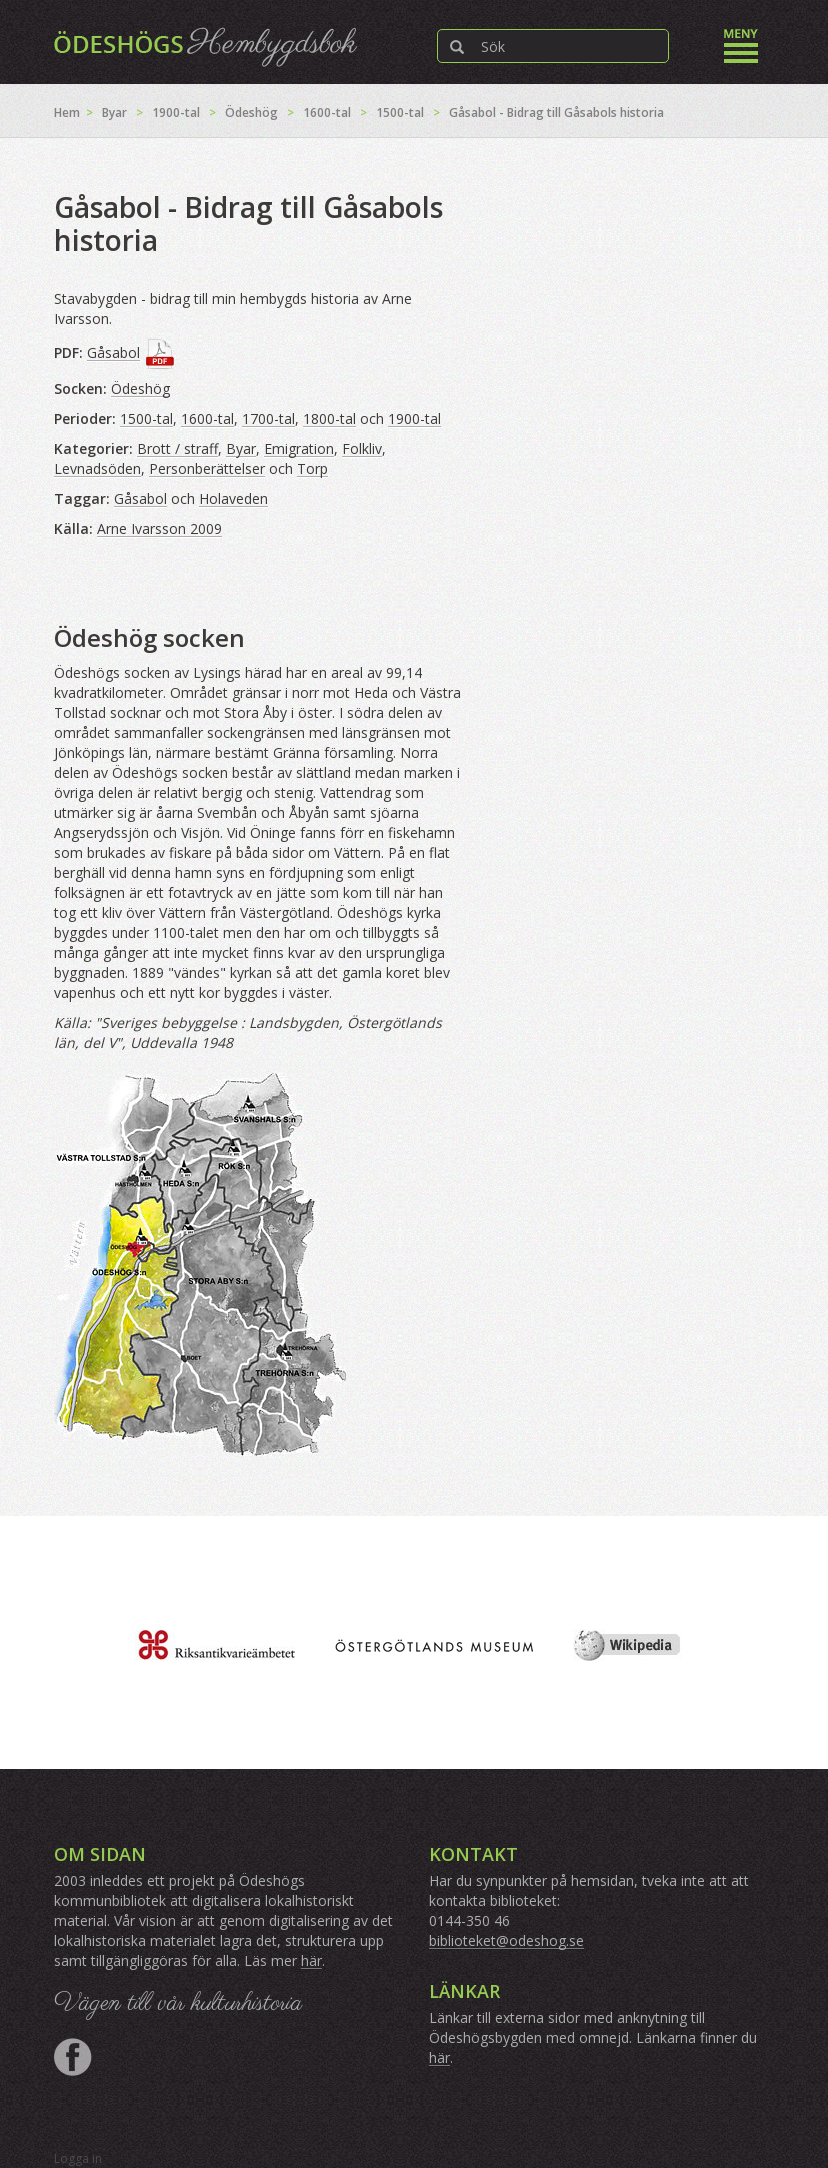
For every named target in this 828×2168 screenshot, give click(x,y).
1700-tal (268, 418)
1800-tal (329, 418)
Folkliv (362, 448)
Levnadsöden (97, 468)
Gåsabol (113, 352)
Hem (67, 112)
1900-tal (176, 112)
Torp (312, 468)
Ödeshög (251, 112)
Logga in (78, 2158)
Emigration (299, 448)
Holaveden (233, 498)
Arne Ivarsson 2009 (159, 528)
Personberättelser (207, 468)
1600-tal (327, 112)
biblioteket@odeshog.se (506, 1940)
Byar (114, 112)
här (311, 1960)
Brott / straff (177, 448)
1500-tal (400, 112)
